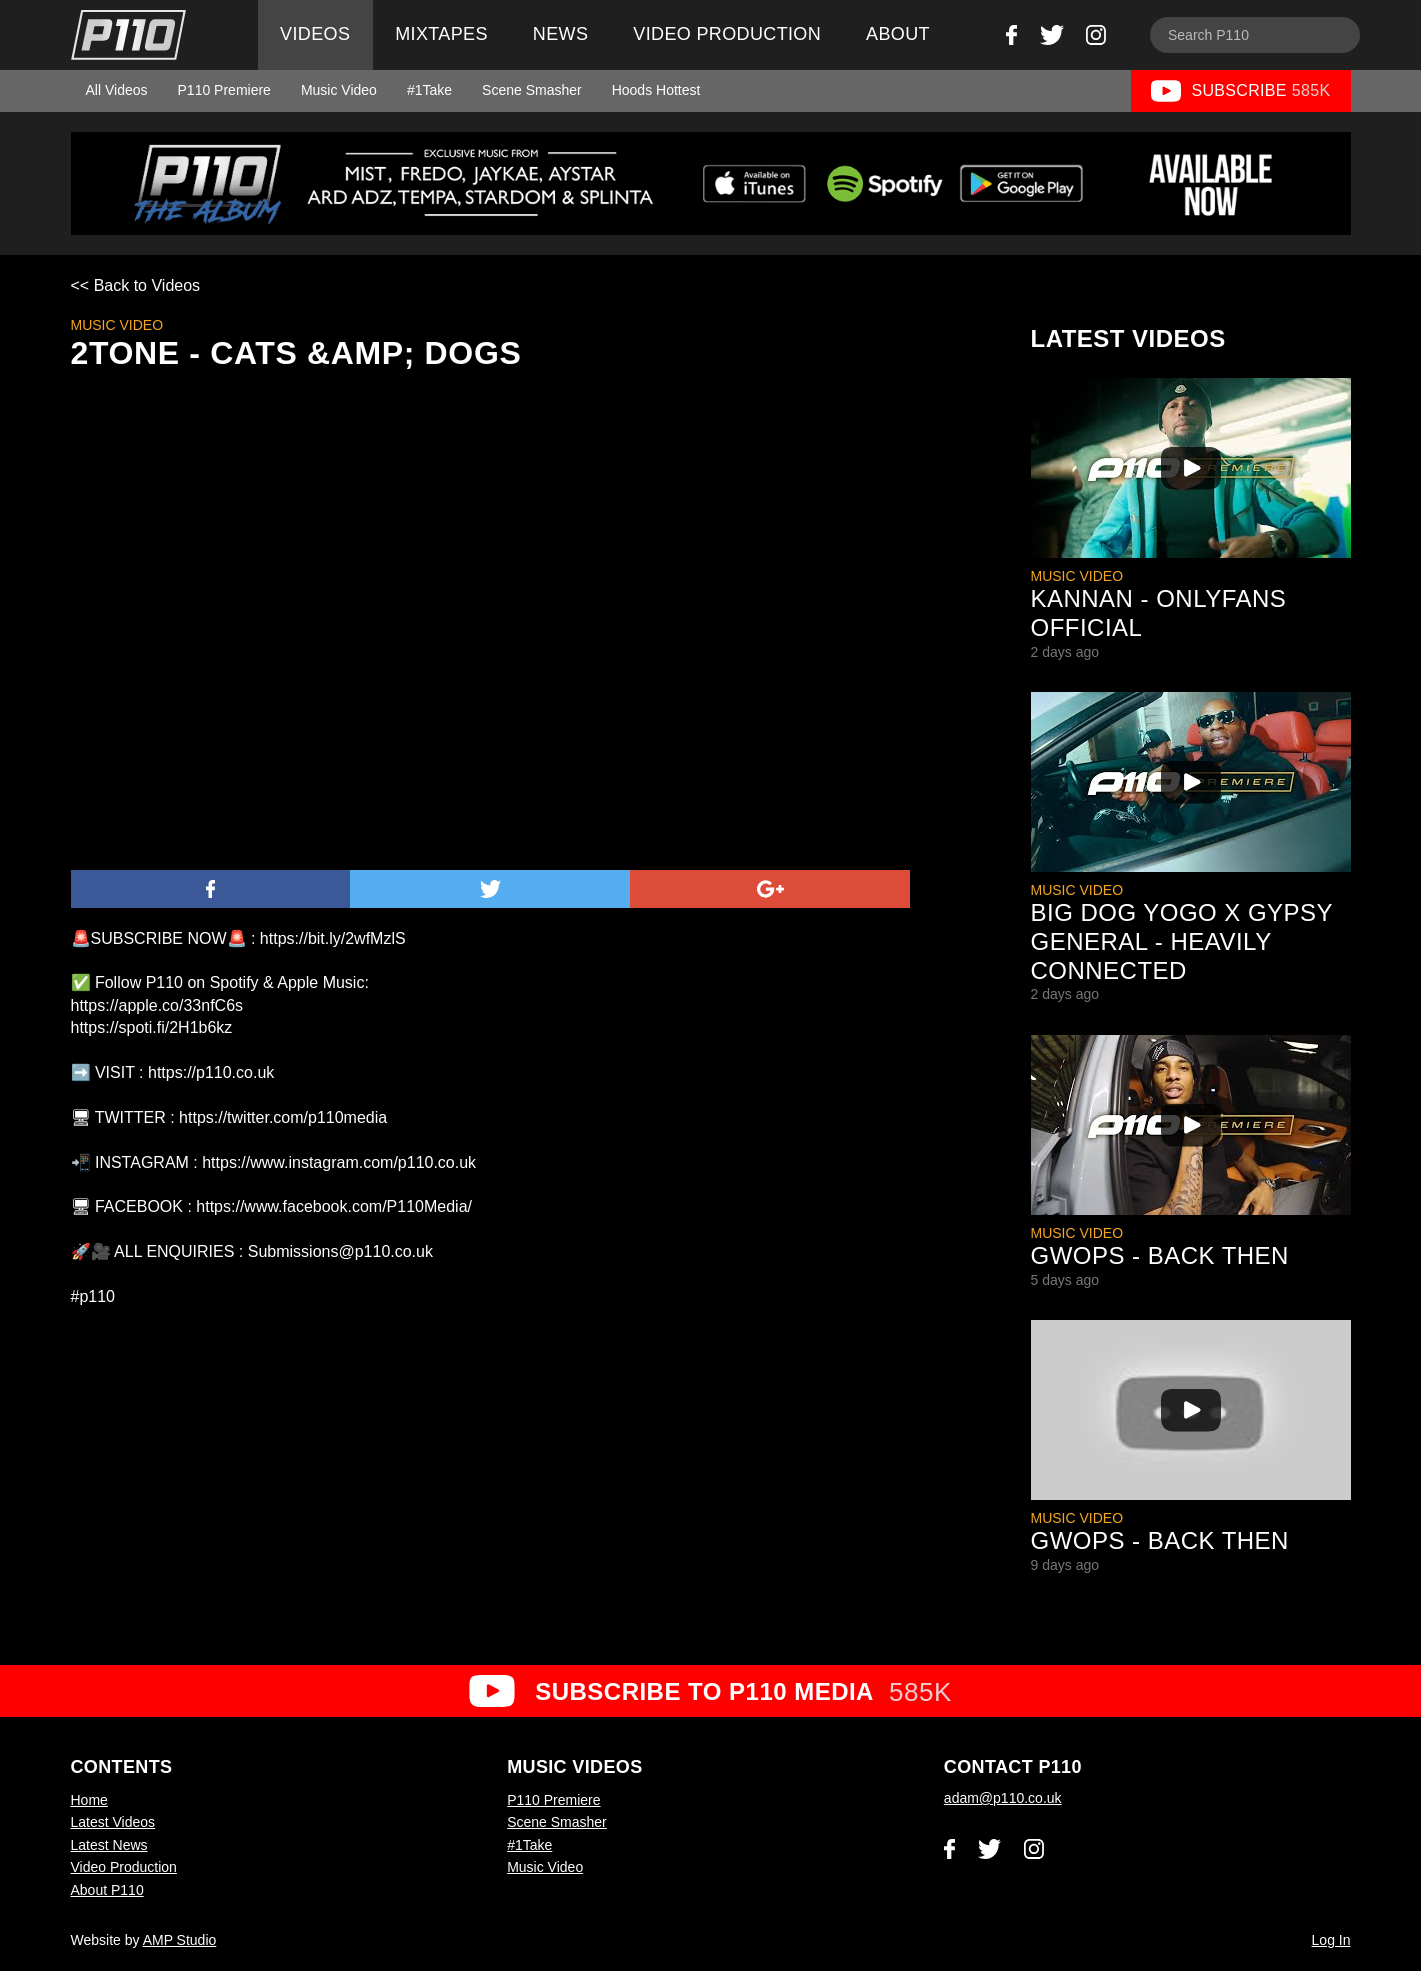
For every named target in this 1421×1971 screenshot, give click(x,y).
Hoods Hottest (656, 90)
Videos (315, 34)
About (898, 34)
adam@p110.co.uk (1003, 1798)
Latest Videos (113, 1822)
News (560, 34)
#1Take (429, 90)
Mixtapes (441, 34)
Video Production (727, 34)
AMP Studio (180, 1940)
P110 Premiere (224, 90)
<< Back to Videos (136, 285)
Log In (1331, 1940)
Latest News (109, 1845)
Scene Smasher (532, 90)
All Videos (117, 90)
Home (89, 1800)
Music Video (339, 90)
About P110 (107, 1890)
